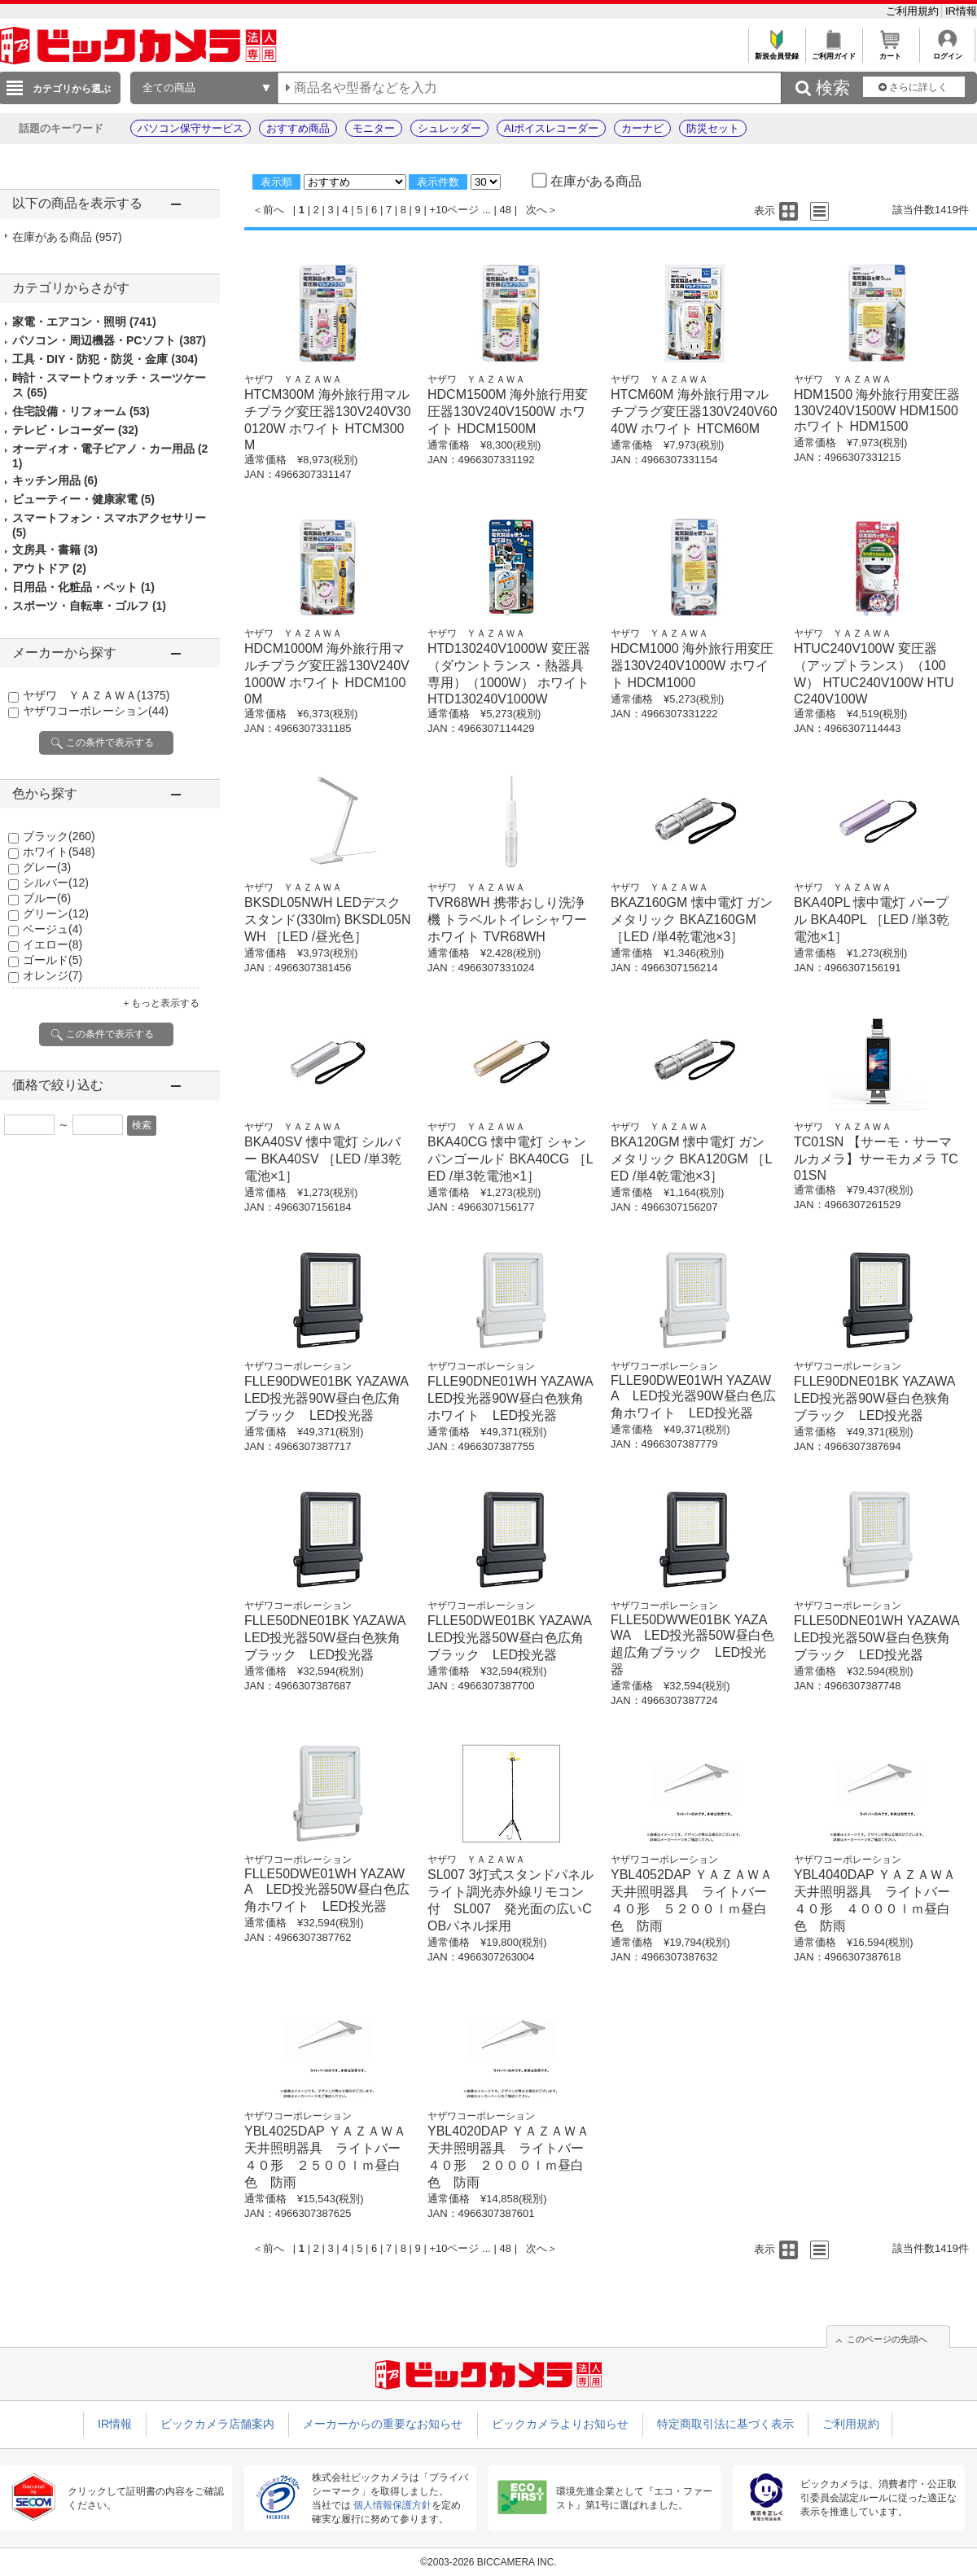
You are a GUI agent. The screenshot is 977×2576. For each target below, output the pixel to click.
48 (505, 210)
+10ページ (454, 210)
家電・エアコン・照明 (84, 321)
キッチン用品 (55, 480)
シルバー (56, 882)
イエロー (52, 944)
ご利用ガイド (833, 51)
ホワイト (59, 851)
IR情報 (961, 11)
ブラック (59, 836)
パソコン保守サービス (190, 128)
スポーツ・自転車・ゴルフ (89, 605)
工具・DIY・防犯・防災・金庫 (105, 359)
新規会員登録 (776, 51)
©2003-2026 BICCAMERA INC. (488, 2562)
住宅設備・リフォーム (81, 411)
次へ (536, 210)
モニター (374, 128)
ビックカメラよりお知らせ (560, 2423)
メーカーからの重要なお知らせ (382, 2423)
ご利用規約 (914, 11)
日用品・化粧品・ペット (83, 587)
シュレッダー (449, 128)
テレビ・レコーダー (75, 429)
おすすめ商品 (298, 128)
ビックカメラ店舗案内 (217, 2423)
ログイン (947, 51)
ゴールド (52, 959)
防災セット (712, 128)
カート (890, 51)
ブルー (47, 898)
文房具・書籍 (55, 549)
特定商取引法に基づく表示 (725, 2423)
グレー (47, 867)
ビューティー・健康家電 (83, 499)
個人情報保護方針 (392, 2505)
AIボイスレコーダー (551, 128)
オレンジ (52, 975)
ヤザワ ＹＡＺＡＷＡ (96, 695)
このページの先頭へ (887, 2339)
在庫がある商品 (67, 236)
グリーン (56, 913)
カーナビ (642, 128)
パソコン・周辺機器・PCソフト (109, 340)
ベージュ (52, 928)
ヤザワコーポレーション (96, 710)
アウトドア (49, 568)
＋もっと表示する (160, 1003)
